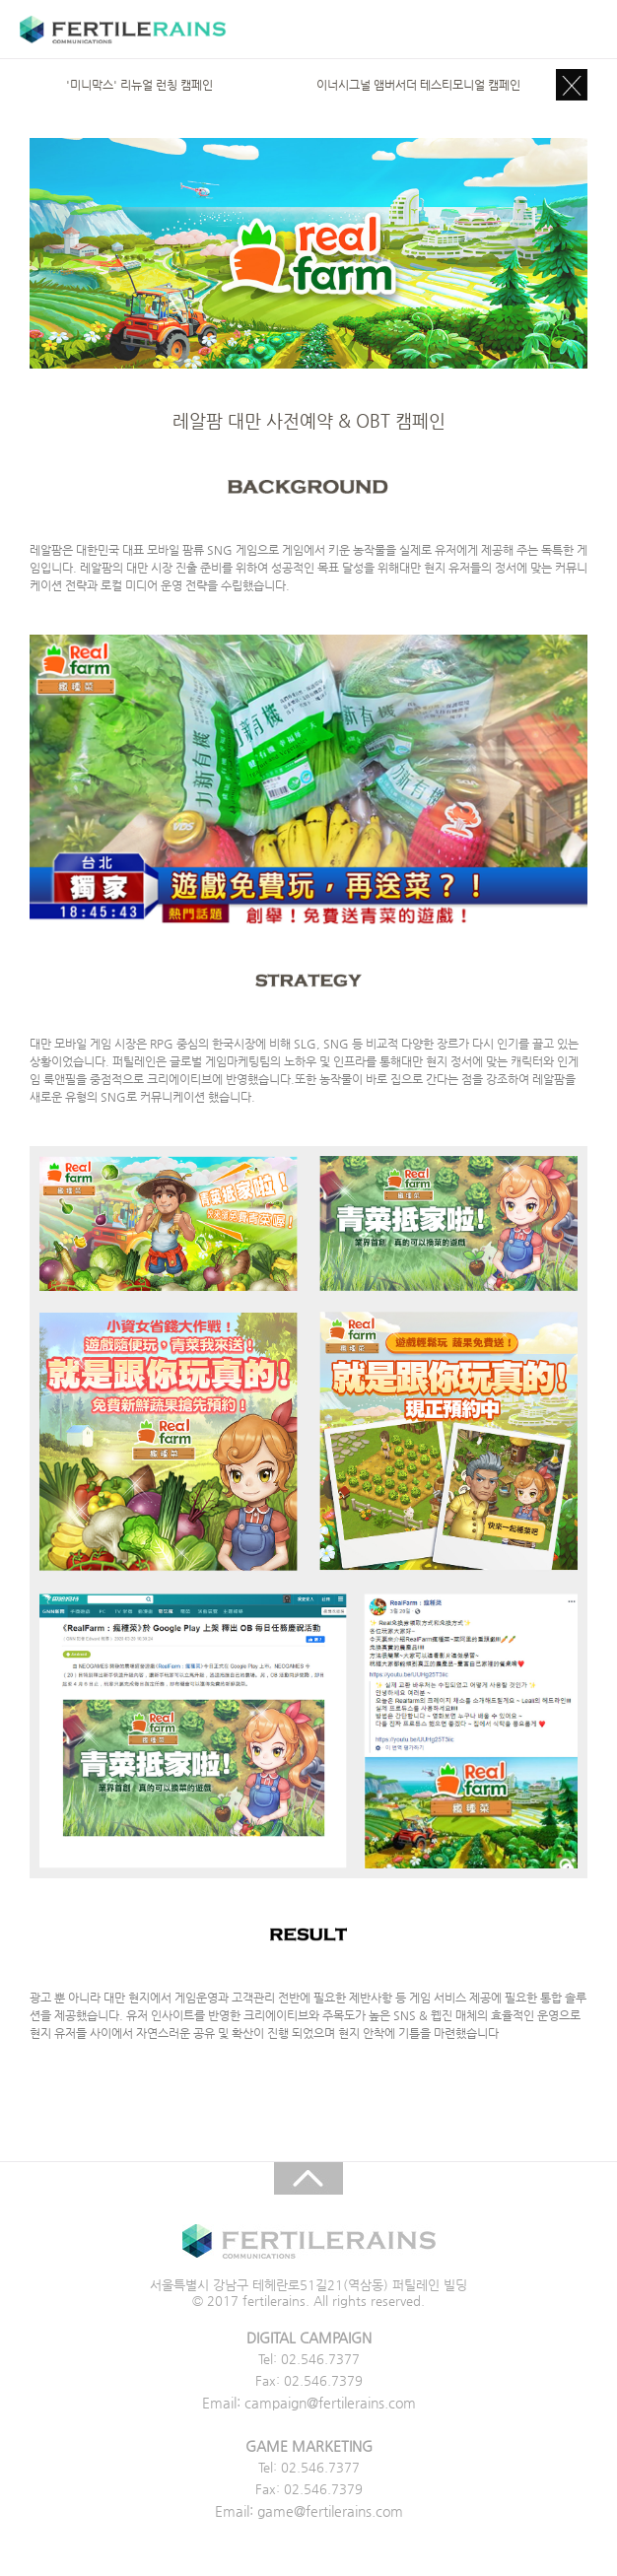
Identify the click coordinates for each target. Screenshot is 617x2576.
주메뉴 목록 (579, 29)
